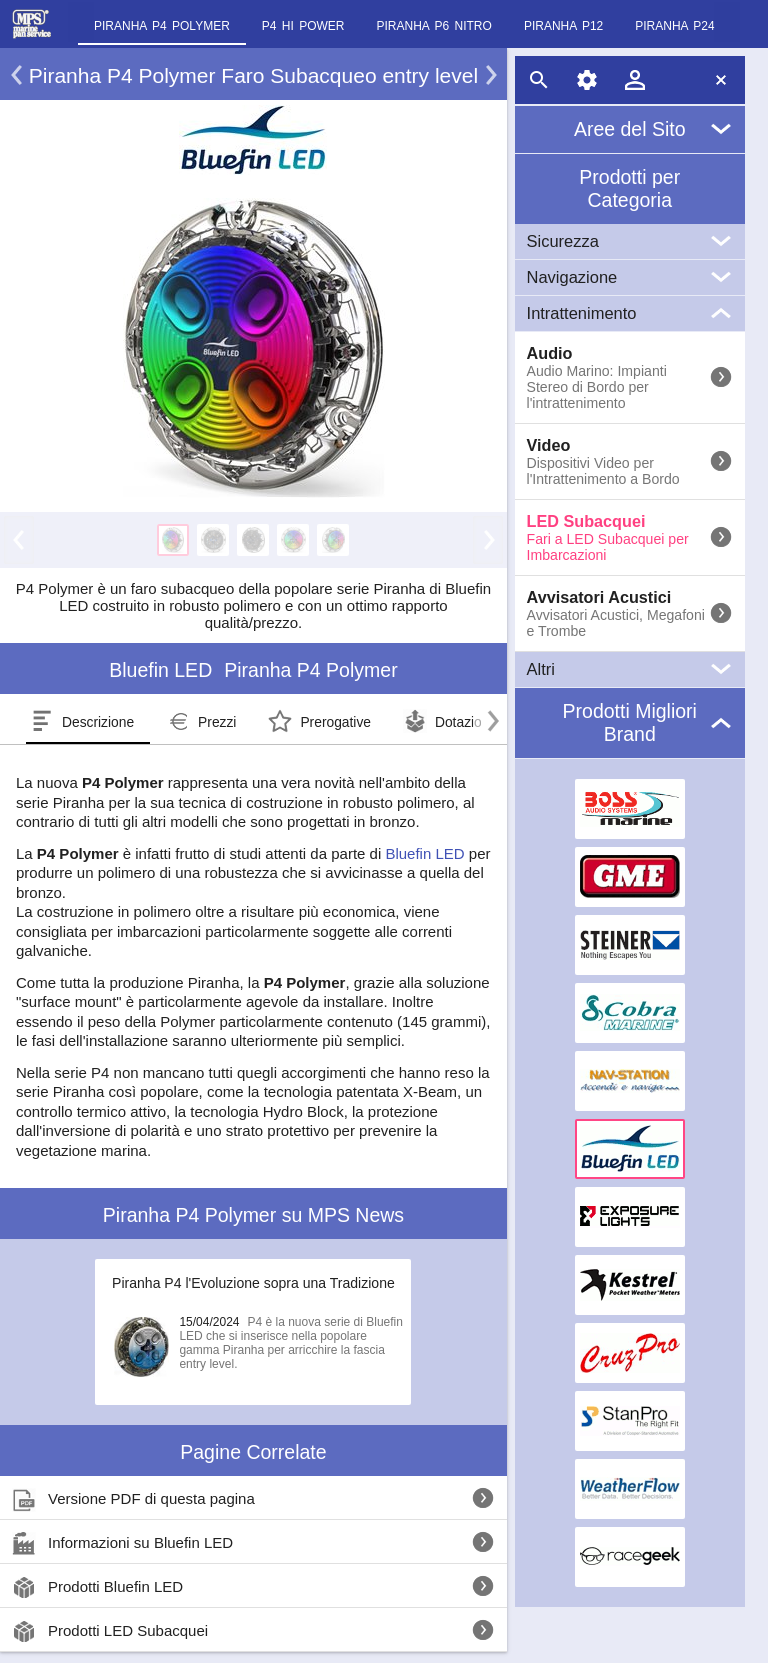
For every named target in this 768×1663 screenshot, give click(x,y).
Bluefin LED (424, 853)
